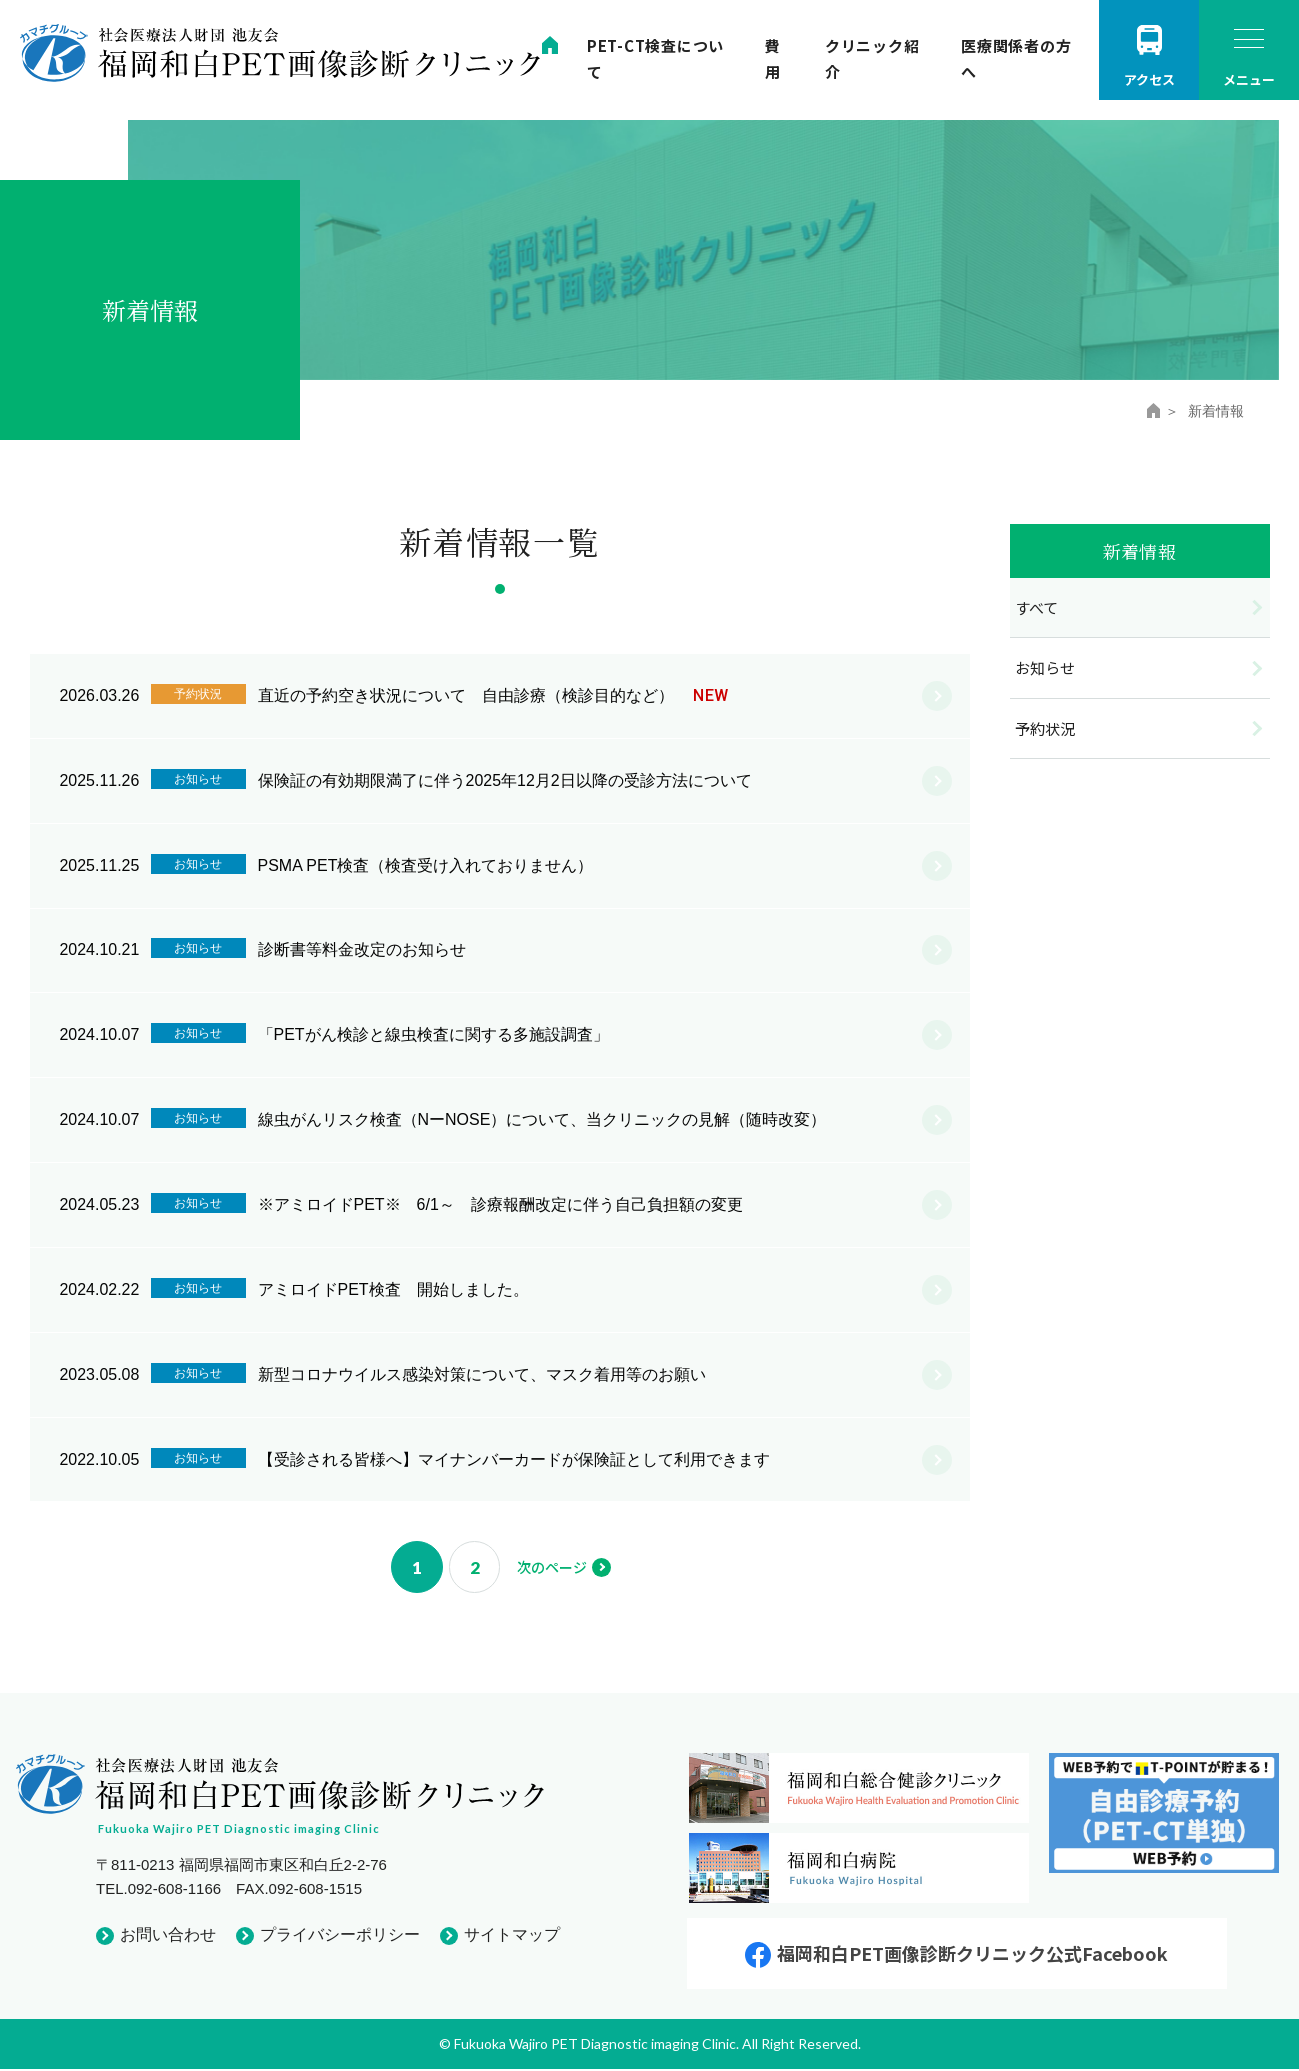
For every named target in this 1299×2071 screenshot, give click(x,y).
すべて (1036, 607)
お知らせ (1045, 667)
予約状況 (1045, 728)
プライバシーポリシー (340, 1936)
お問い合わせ (168, 1936)
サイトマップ (512, 1936)
